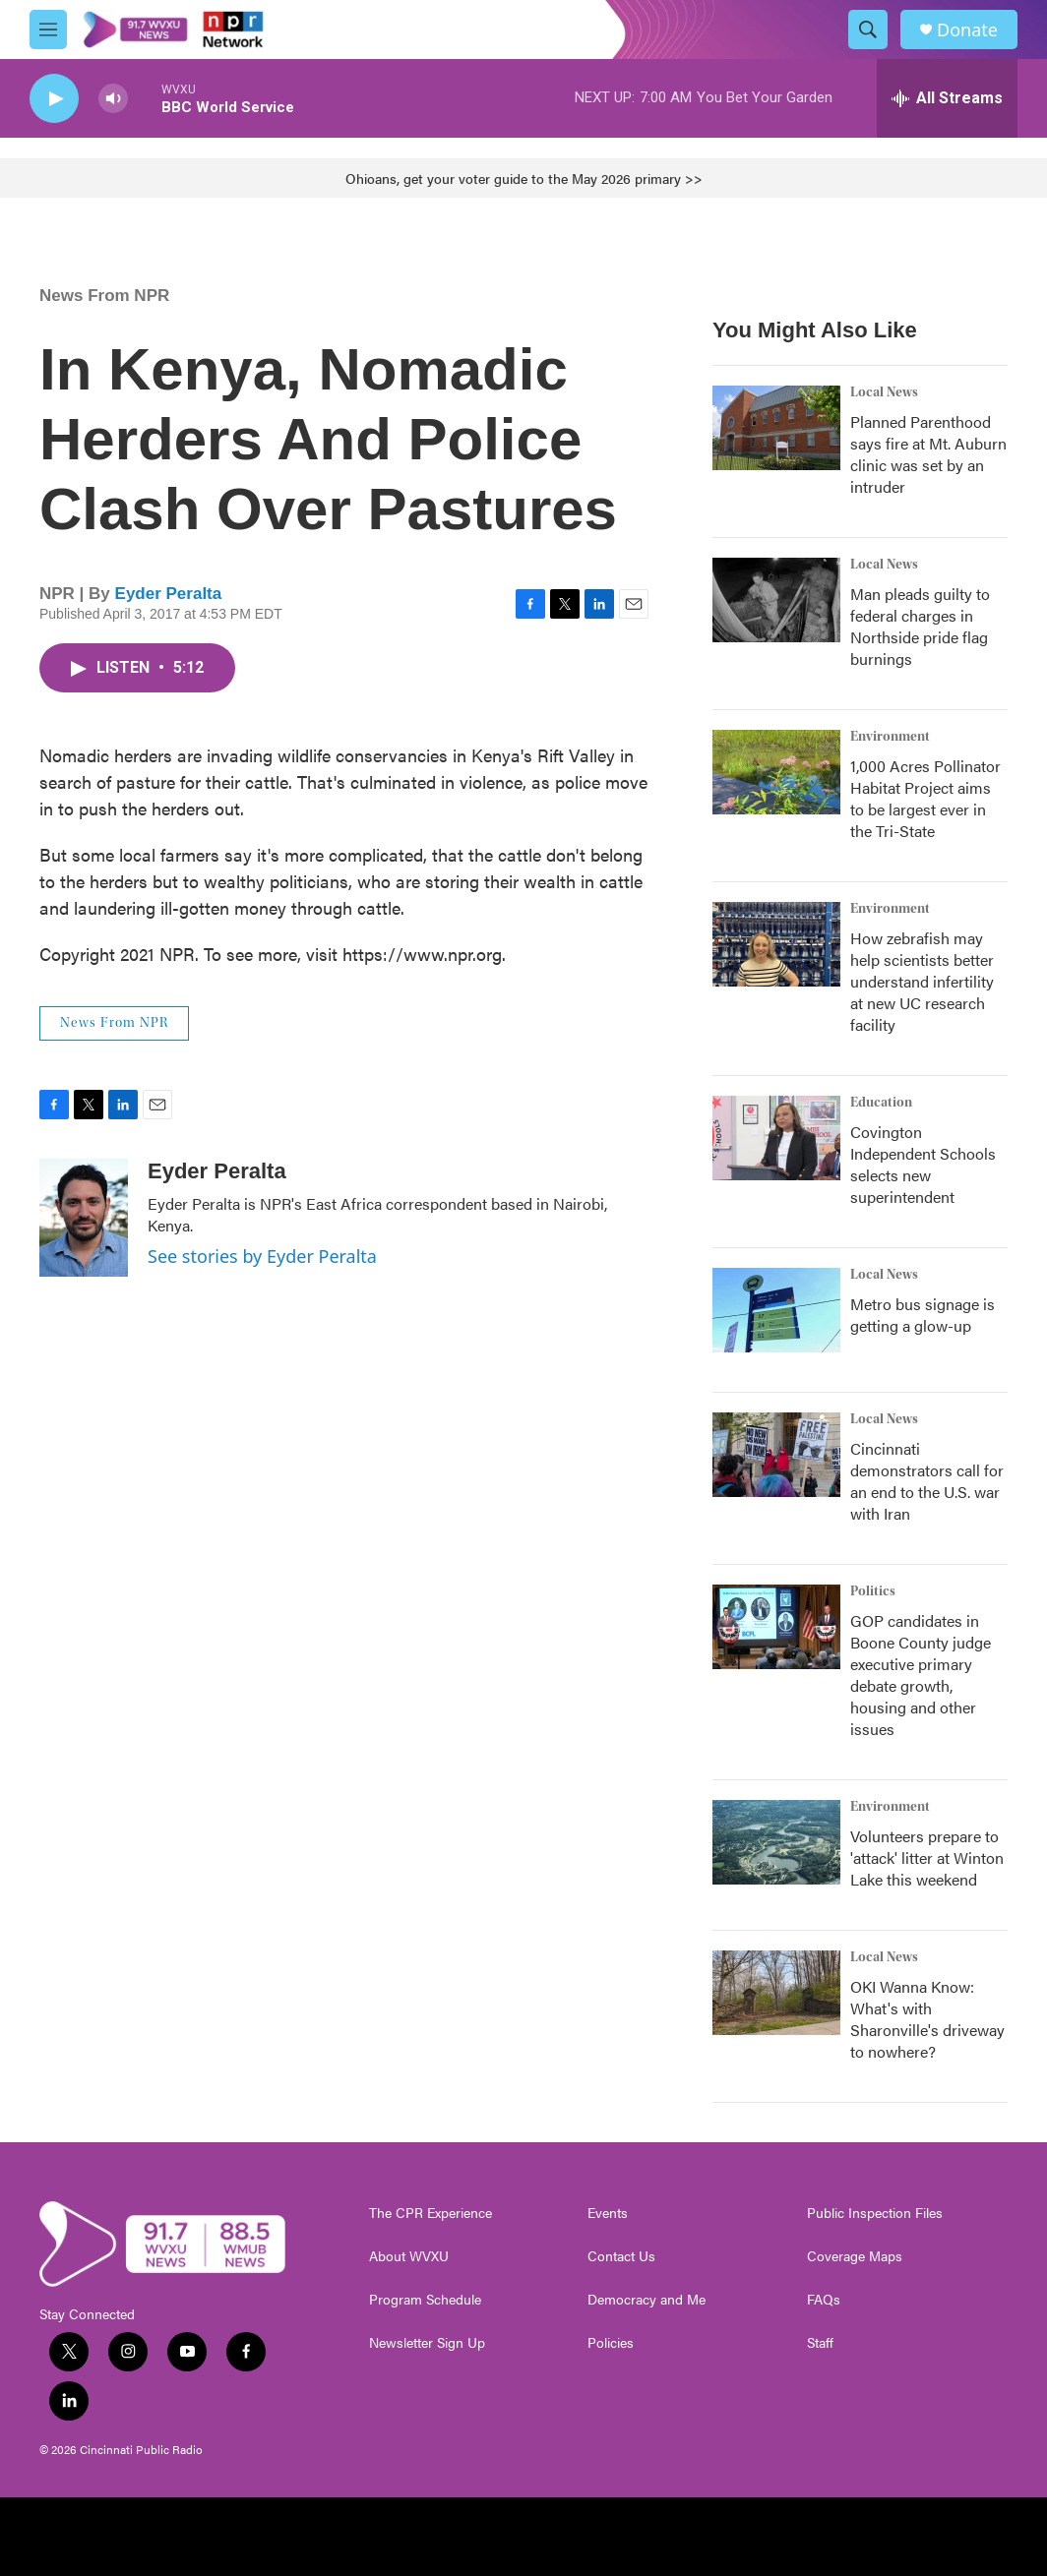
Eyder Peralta (168, 593)
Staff (820, 2343)
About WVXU (409, 2256)
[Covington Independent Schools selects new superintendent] (776, 1138)
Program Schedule (425, 2299)
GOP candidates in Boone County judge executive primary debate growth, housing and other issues (920, 1674)
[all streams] (947, 98)
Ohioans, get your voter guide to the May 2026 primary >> (524, 178)
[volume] (113, 99)
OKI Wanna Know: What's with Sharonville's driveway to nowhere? (927, 2019)
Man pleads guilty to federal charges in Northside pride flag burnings (920, 626)
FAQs (823, 2299)
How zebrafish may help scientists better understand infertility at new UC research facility (922, 981)
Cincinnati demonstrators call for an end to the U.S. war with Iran (927, 1481)
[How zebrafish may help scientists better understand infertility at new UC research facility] (776, 944)
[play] (54, 99)
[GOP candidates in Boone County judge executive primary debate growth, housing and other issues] (776, 1627)
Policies (610, 2343)
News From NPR (104, 295)
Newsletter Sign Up (427, 2343)
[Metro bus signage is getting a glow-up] (776, 1310)
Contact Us (621, 2256)
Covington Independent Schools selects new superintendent (923, 1164)
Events (607, 2213)
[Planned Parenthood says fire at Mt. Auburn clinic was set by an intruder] (776, 428)
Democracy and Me (646, 2299)
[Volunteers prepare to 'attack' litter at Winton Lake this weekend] (776, 1842)
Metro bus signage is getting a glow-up (922, 1314)
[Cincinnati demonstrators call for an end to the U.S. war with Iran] (776, 1454)
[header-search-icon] (868, 29)
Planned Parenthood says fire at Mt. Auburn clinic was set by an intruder (928, 454)
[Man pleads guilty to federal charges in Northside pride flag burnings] (776, 600)
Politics (872, 1591)
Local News (884, 392)
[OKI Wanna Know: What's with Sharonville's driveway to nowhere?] (776, 1992)
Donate (967, 30)
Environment (890, 737)
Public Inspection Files (875, 2213)
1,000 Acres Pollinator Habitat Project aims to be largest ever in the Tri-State (925, 798)
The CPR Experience (430, 2213)
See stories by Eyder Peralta (262, 1256)
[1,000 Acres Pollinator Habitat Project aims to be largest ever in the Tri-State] (776, 772)
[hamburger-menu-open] (48, 29)
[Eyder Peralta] (83, 1218)
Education (881, 1102)
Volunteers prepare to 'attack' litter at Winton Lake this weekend (927, 1857)
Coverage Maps (854, 2256)
